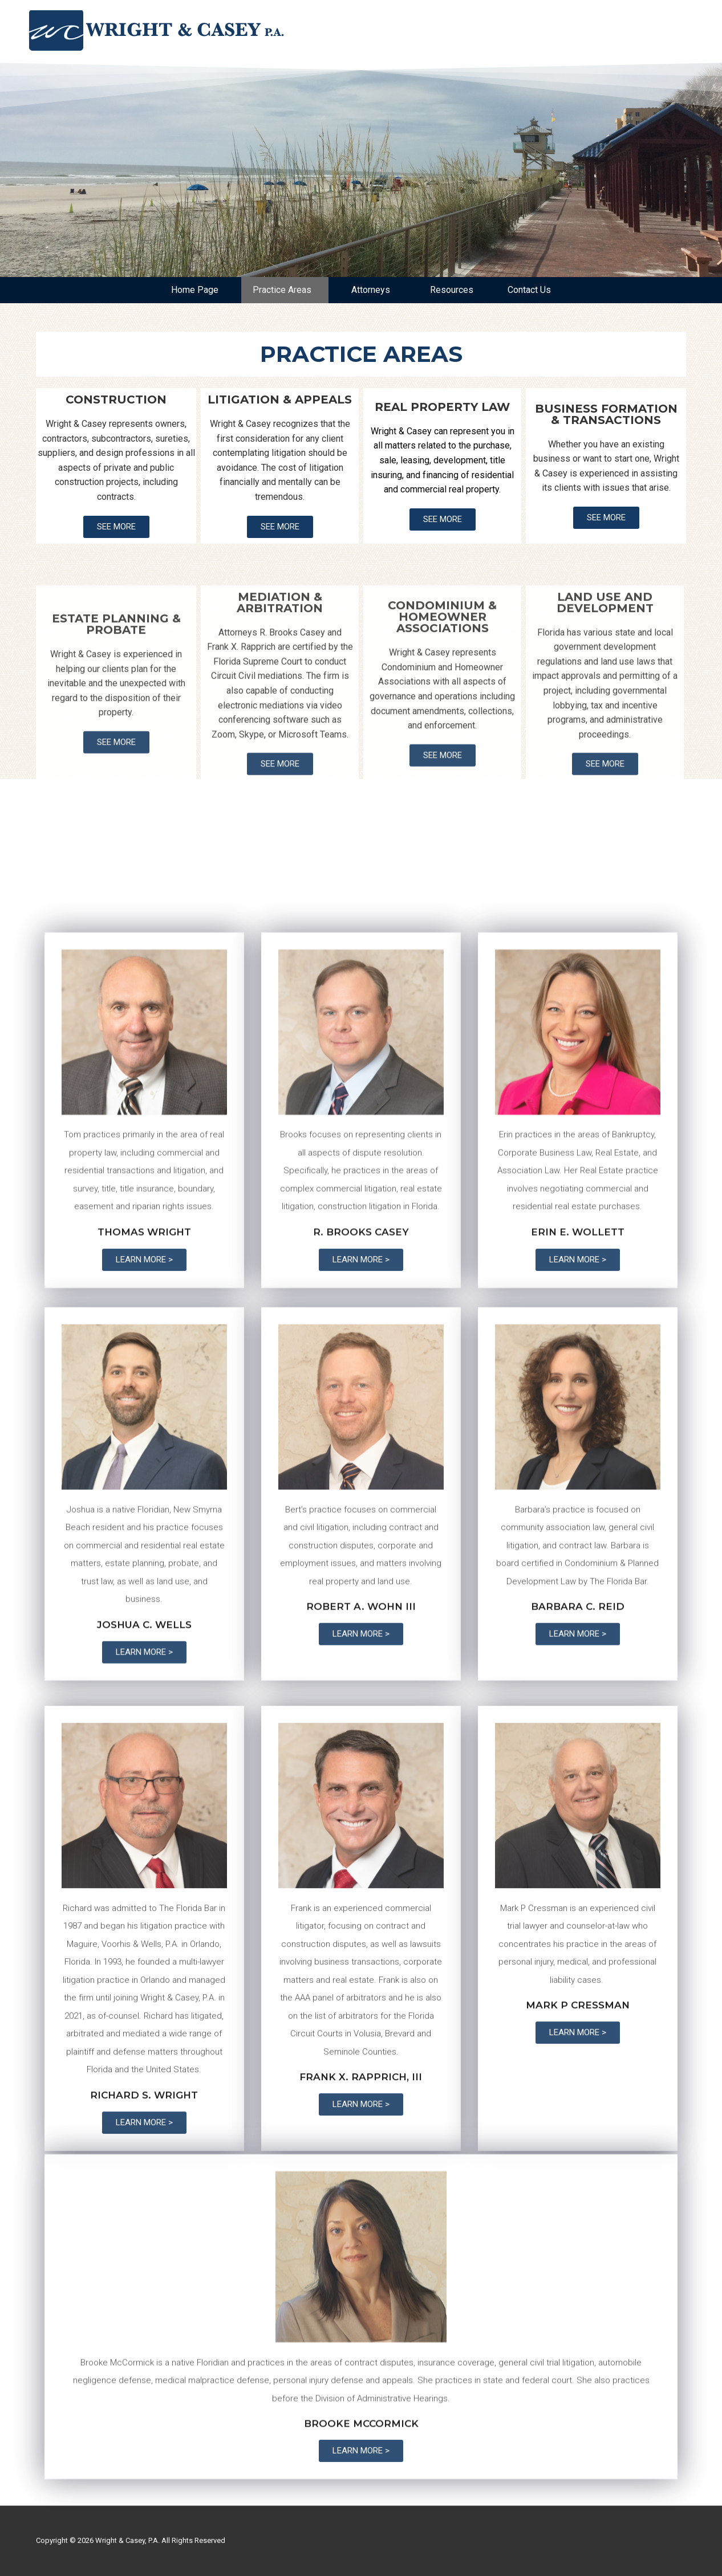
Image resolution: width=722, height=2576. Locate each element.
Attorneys (373, 290)
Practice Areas (285, 290)
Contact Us (529, 289)
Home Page (194, 289)
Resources (451, 289)
